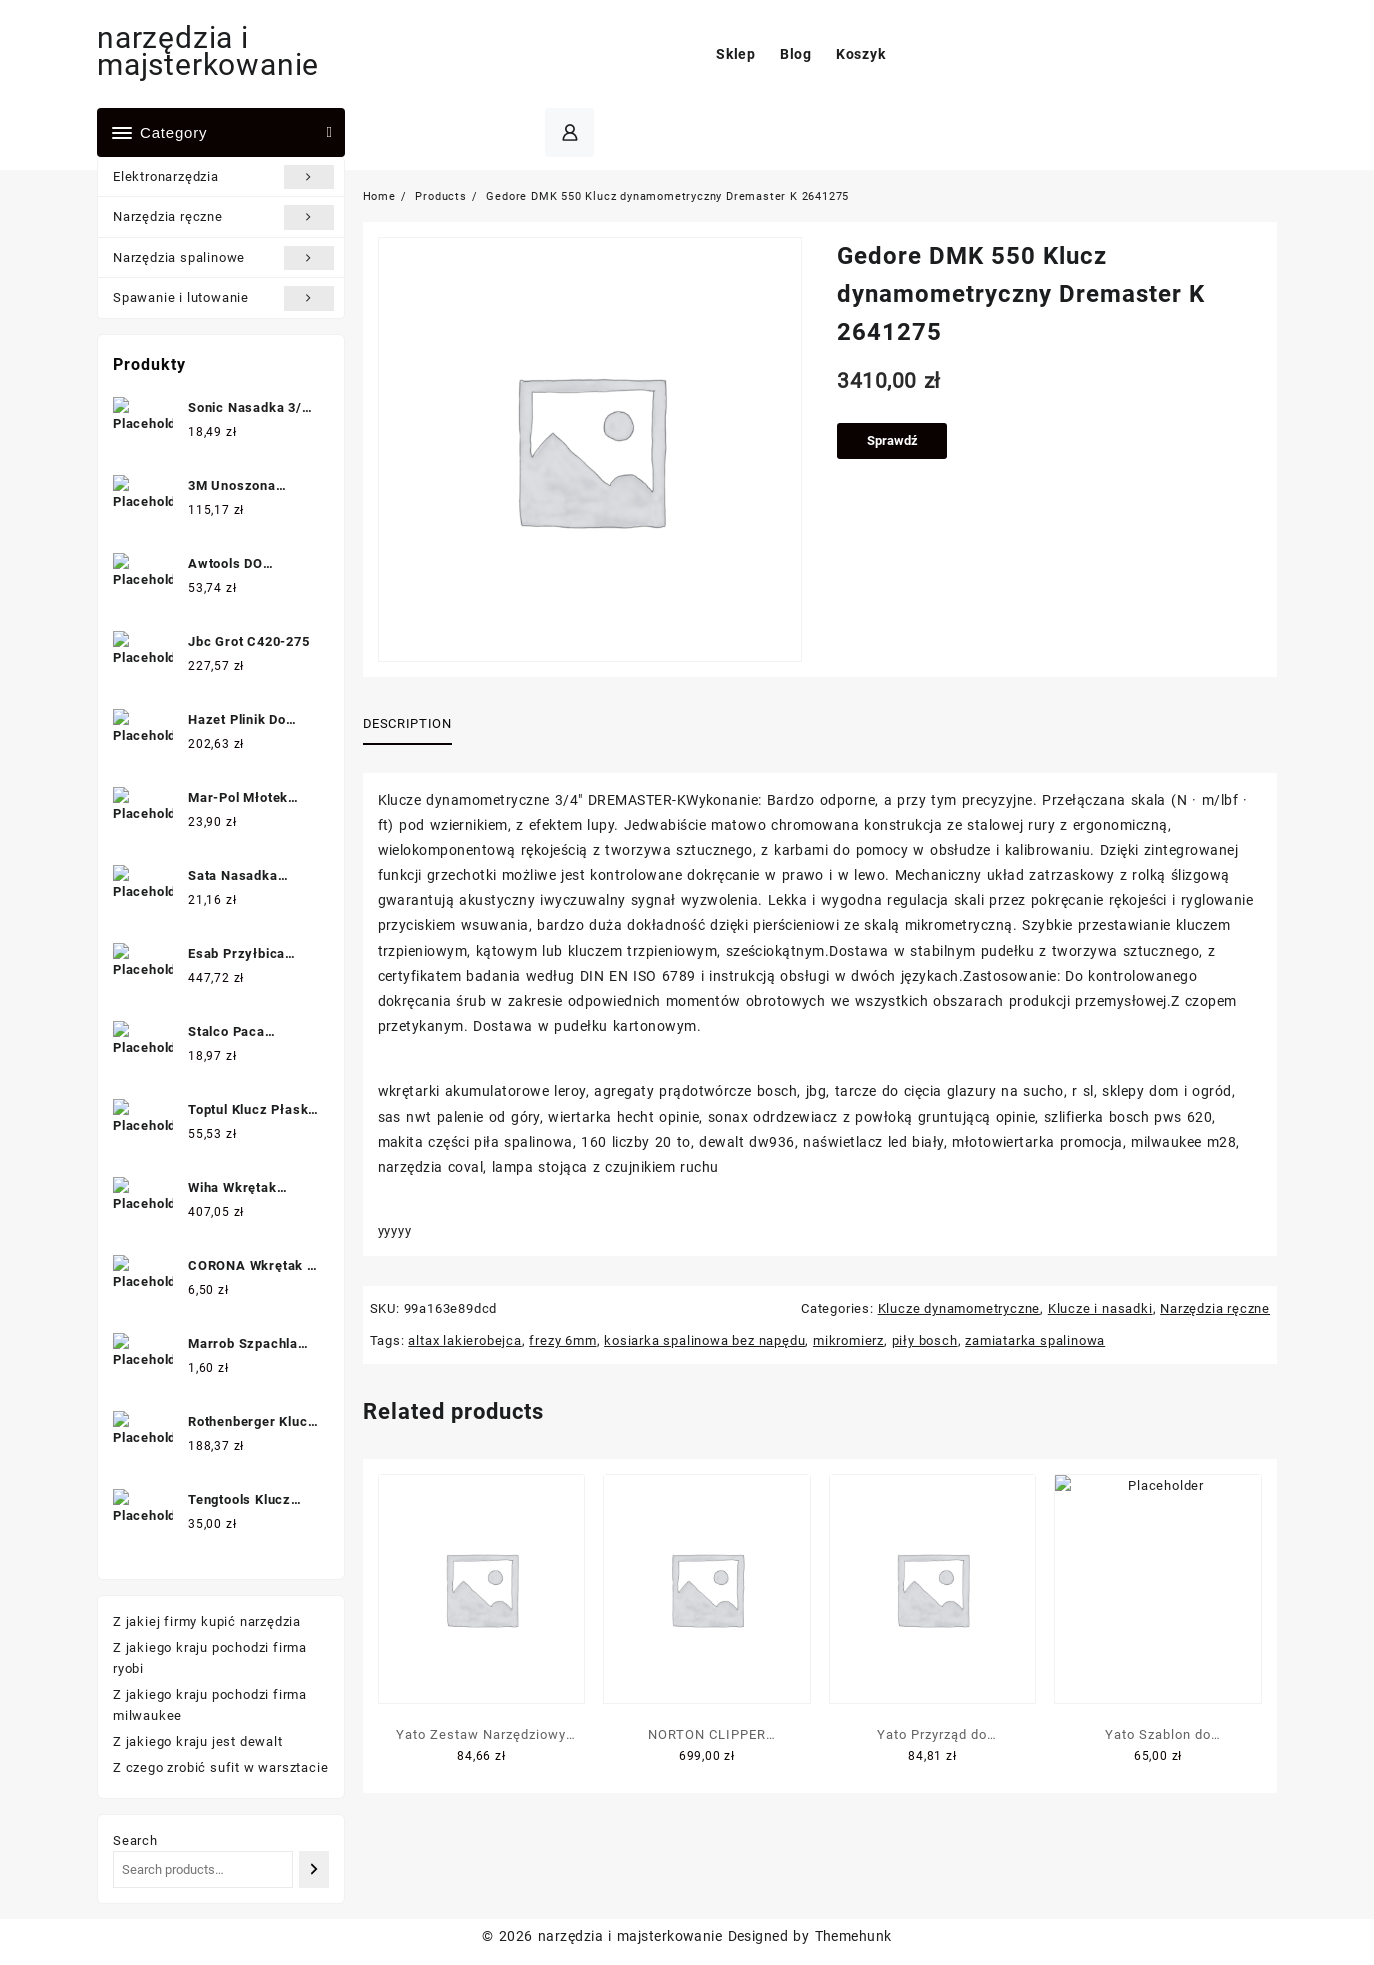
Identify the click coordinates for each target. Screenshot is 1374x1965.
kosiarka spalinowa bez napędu (704, 1340)
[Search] (313, 1869)
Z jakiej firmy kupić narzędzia (207, 1621)
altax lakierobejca (464, 1340)
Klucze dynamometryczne (959, 1308)
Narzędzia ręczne (223, 217)
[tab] (415, 725)
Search (135, 1840)
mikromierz (848, 1340)
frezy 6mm (562, 1340)
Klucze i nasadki (1100, 1308)
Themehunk (853, 1936)
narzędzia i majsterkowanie (208, 51)
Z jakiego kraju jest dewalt (198, 1741)
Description (407, 723)
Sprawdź (892, 440)
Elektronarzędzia (223, 177)
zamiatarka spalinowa (1035, 1340)
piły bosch (925, 1340)
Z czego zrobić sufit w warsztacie (220, 1767)
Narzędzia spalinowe (223, 258)
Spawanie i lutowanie (223, 298)
